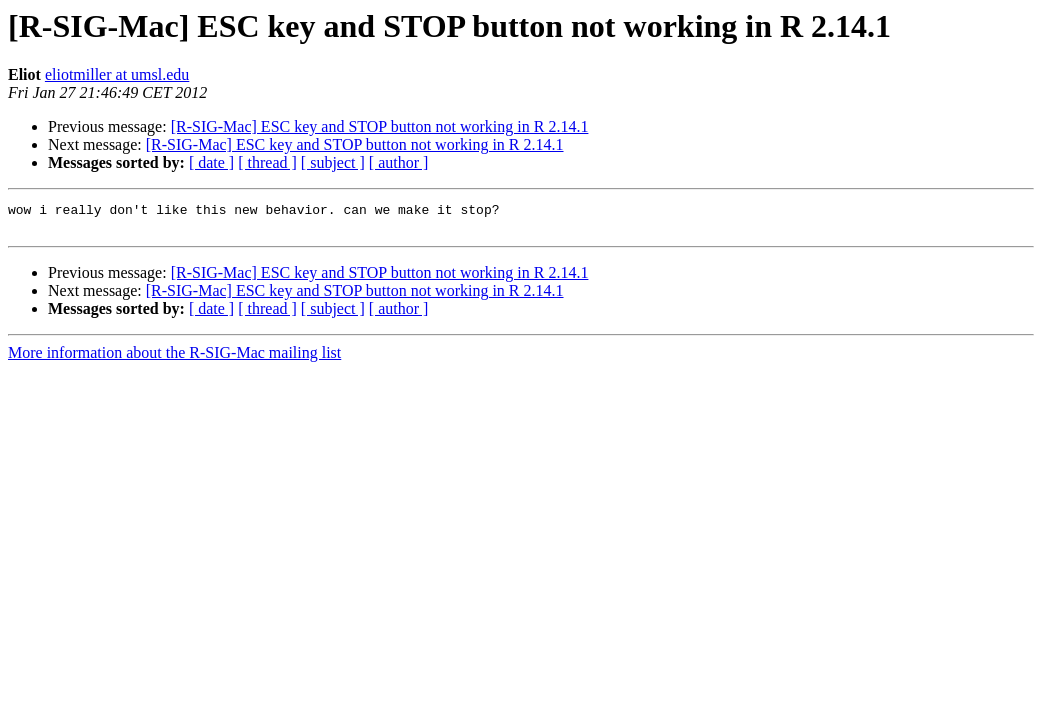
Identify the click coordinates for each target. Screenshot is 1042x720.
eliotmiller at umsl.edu (117, 74)
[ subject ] (333, 162)
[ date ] (211, 162)
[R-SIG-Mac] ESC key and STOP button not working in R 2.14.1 (380, 126)
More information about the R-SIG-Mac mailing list (174, 358)
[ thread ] (267, 162)
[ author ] (399, 162)
